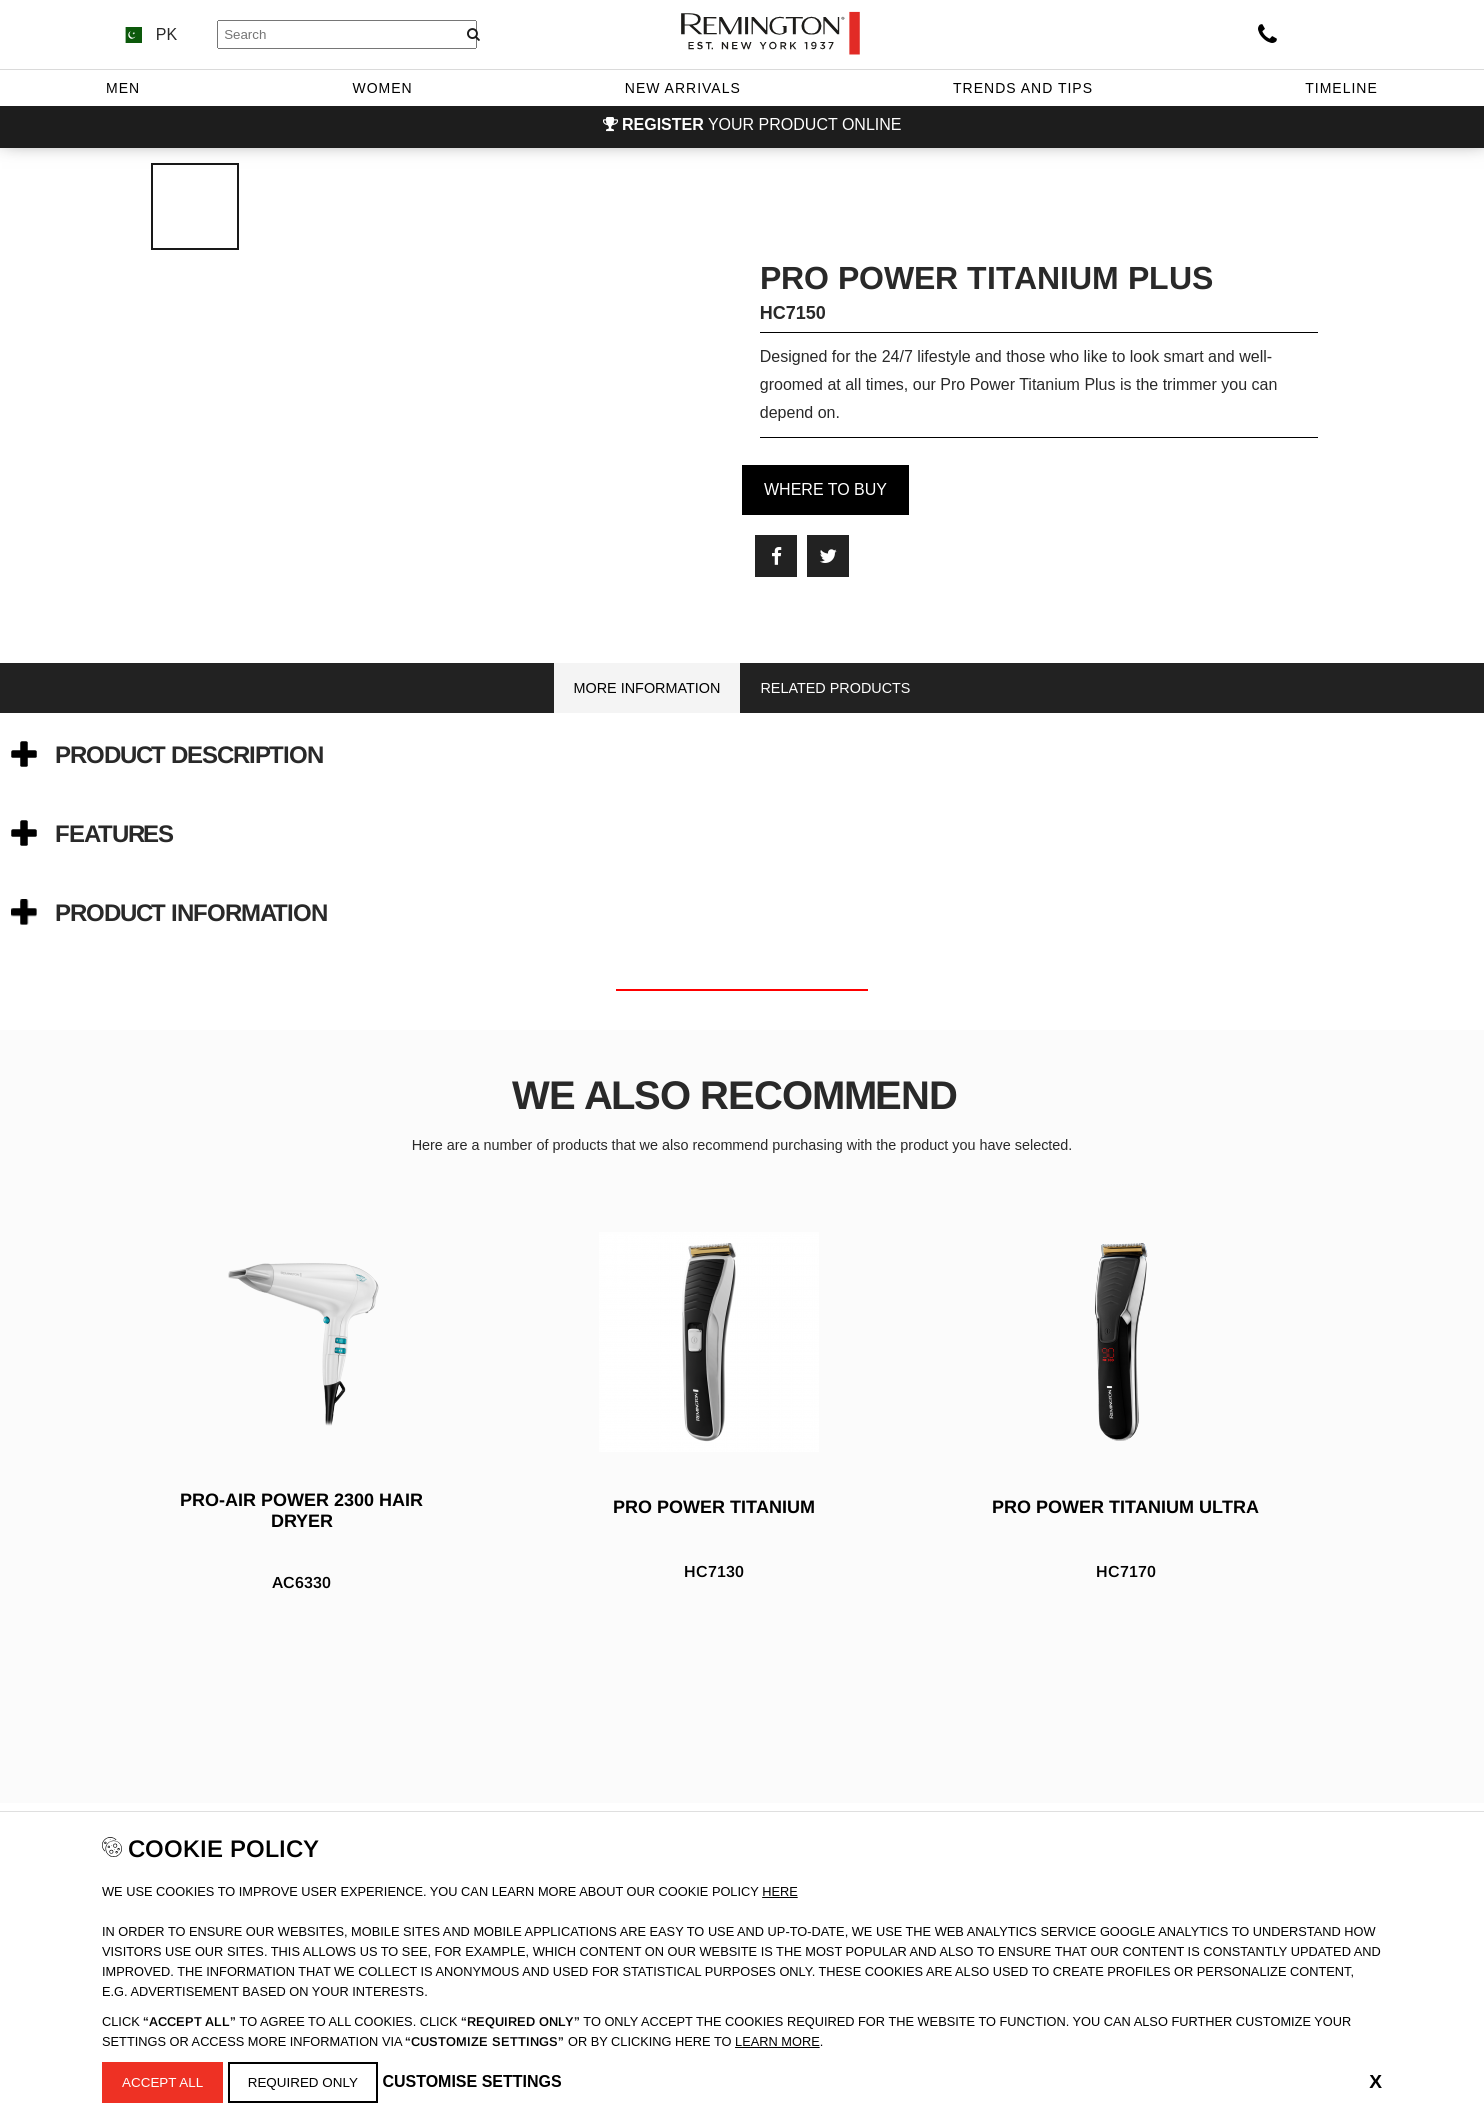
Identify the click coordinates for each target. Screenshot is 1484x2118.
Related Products (835, 688)
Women (382, 88)
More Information (647, 688)
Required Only (307, 2081)
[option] (742, 1448)
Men (123, 88)
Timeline (1341, 88)
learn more (777, 2039)
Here (780, 1889)
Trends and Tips (1023, 88)
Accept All (164, 2081)
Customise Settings (478, 2080)
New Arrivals (683, 88)
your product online (761, 124)
